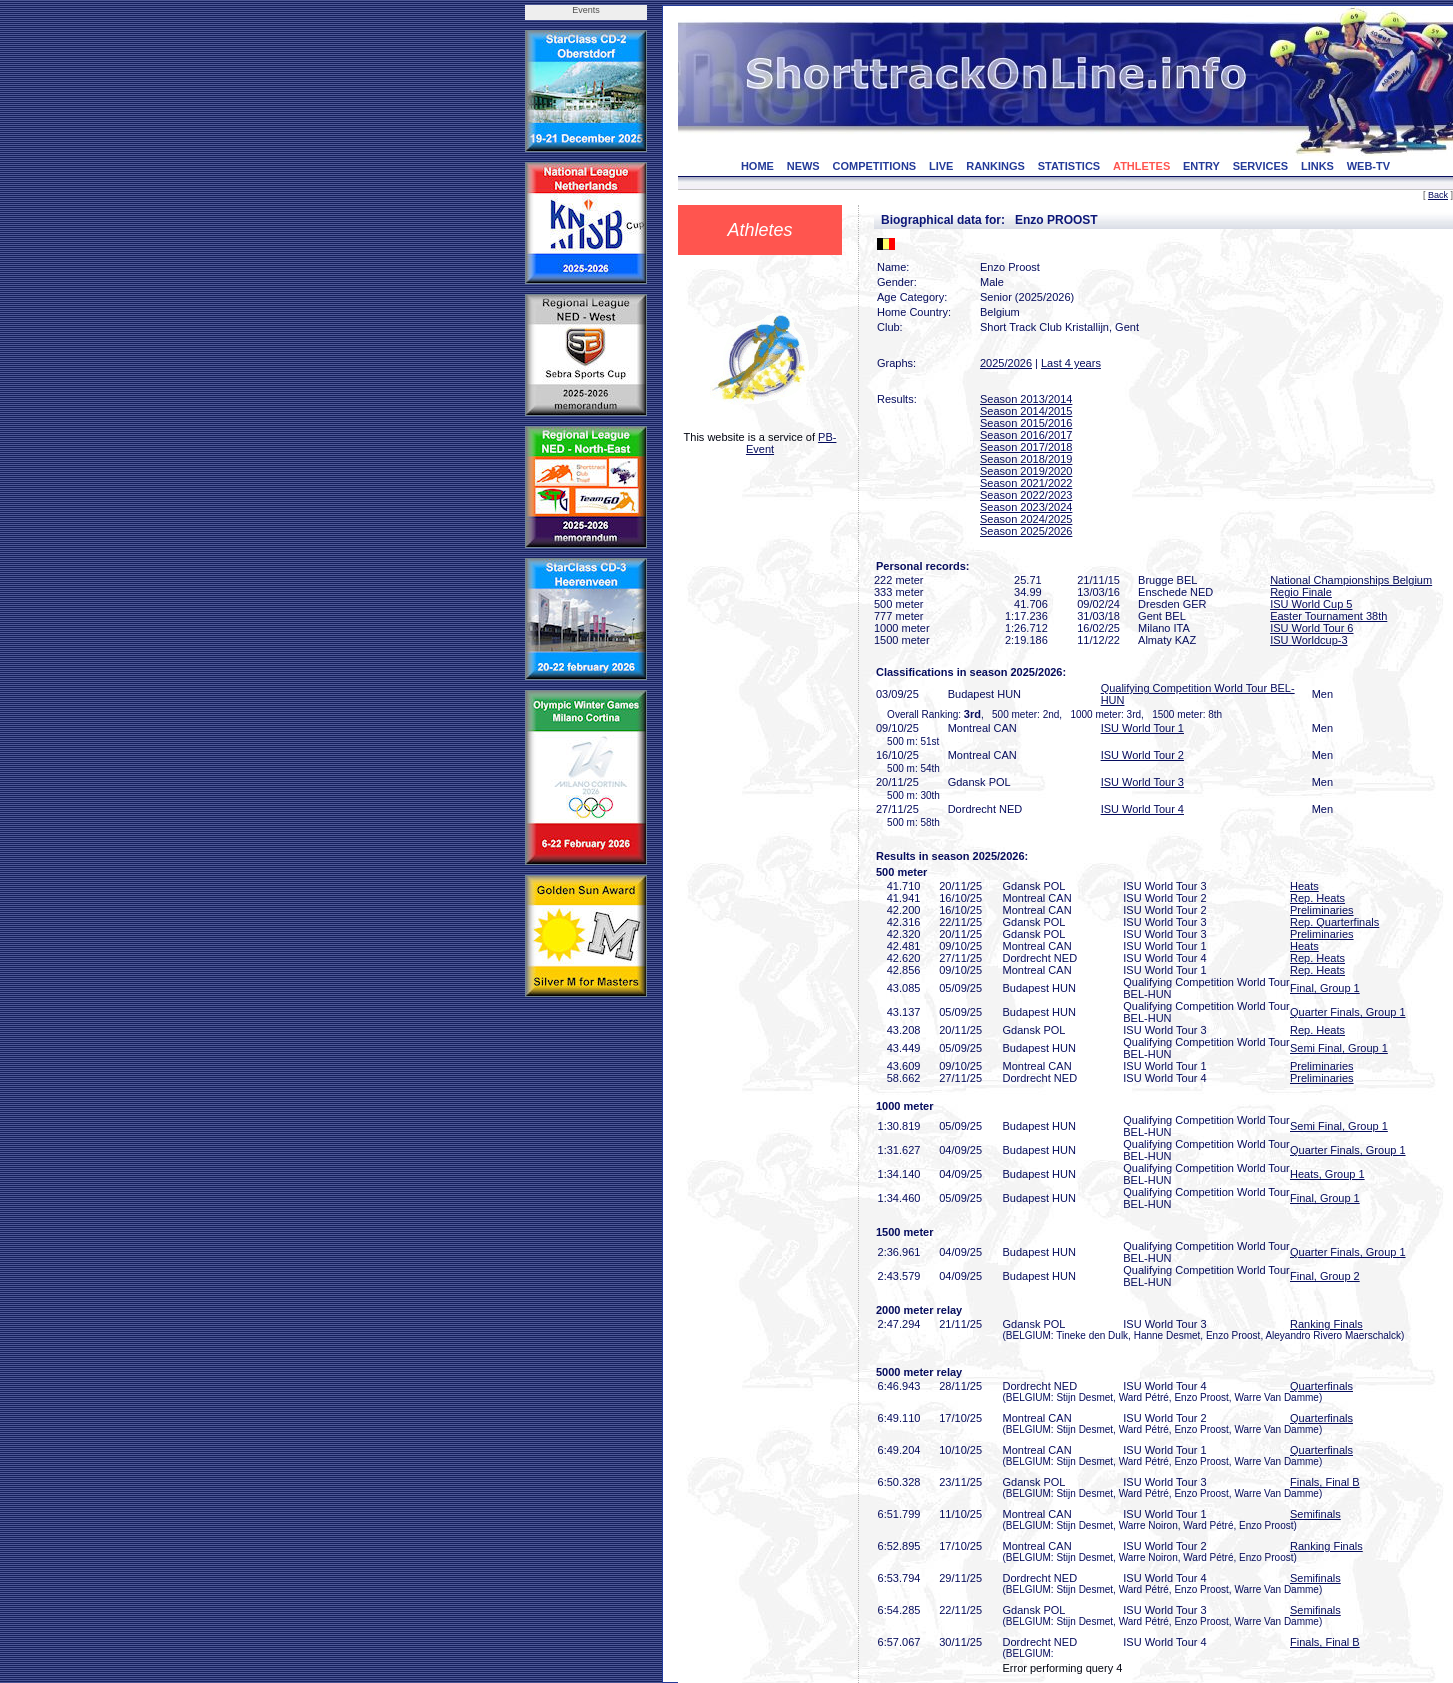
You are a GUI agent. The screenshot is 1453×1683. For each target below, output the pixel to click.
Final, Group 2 (1325, 1276)
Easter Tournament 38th (1328, 616)
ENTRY (1201, 166)
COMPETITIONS (874, 166)
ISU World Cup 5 (1311, 604)
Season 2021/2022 (1026, 483)
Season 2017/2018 (1026, 447)
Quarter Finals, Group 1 (1348, 1012)
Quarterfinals (1321, 1386)
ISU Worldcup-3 (1308, 640)
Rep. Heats (1317, 898)
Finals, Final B (1325, 1482)
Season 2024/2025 (1026, 519)
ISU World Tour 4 (1142, 809)
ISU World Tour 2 (1142, 755)
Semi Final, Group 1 (1339, 1048)
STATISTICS (1069, 166)
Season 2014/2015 (1026, 411)
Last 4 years (1071, 363)
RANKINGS (995, 166)
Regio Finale (1301, 592)
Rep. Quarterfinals (1334, 922)
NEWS (803, 166)
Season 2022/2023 (1026, 495)
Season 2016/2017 (1026, 435)
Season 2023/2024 (1026, 507)
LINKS (1317, 166)
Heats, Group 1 (1327, 1174)
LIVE (941, 166)
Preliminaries (1322, 910)
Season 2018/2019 (1026, 459)
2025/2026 (1006, 363)
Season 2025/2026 (1026, 531)
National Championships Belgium (1351, 580)
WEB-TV (1368, 166)
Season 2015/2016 (1026, 423)
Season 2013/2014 (1026, 399)
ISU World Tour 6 (1311, 628)
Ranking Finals (1326, 1324)
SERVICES (1260, 166)
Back (1438, 195)
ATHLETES (1141, 166)
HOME (757, 166)
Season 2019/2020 (1026, 471)
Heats (1304, 886)
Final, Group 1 (1325, 988)
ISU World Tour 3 (1142, 782)
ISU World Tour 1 (1142, 728)
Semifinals (1315, 1514)
